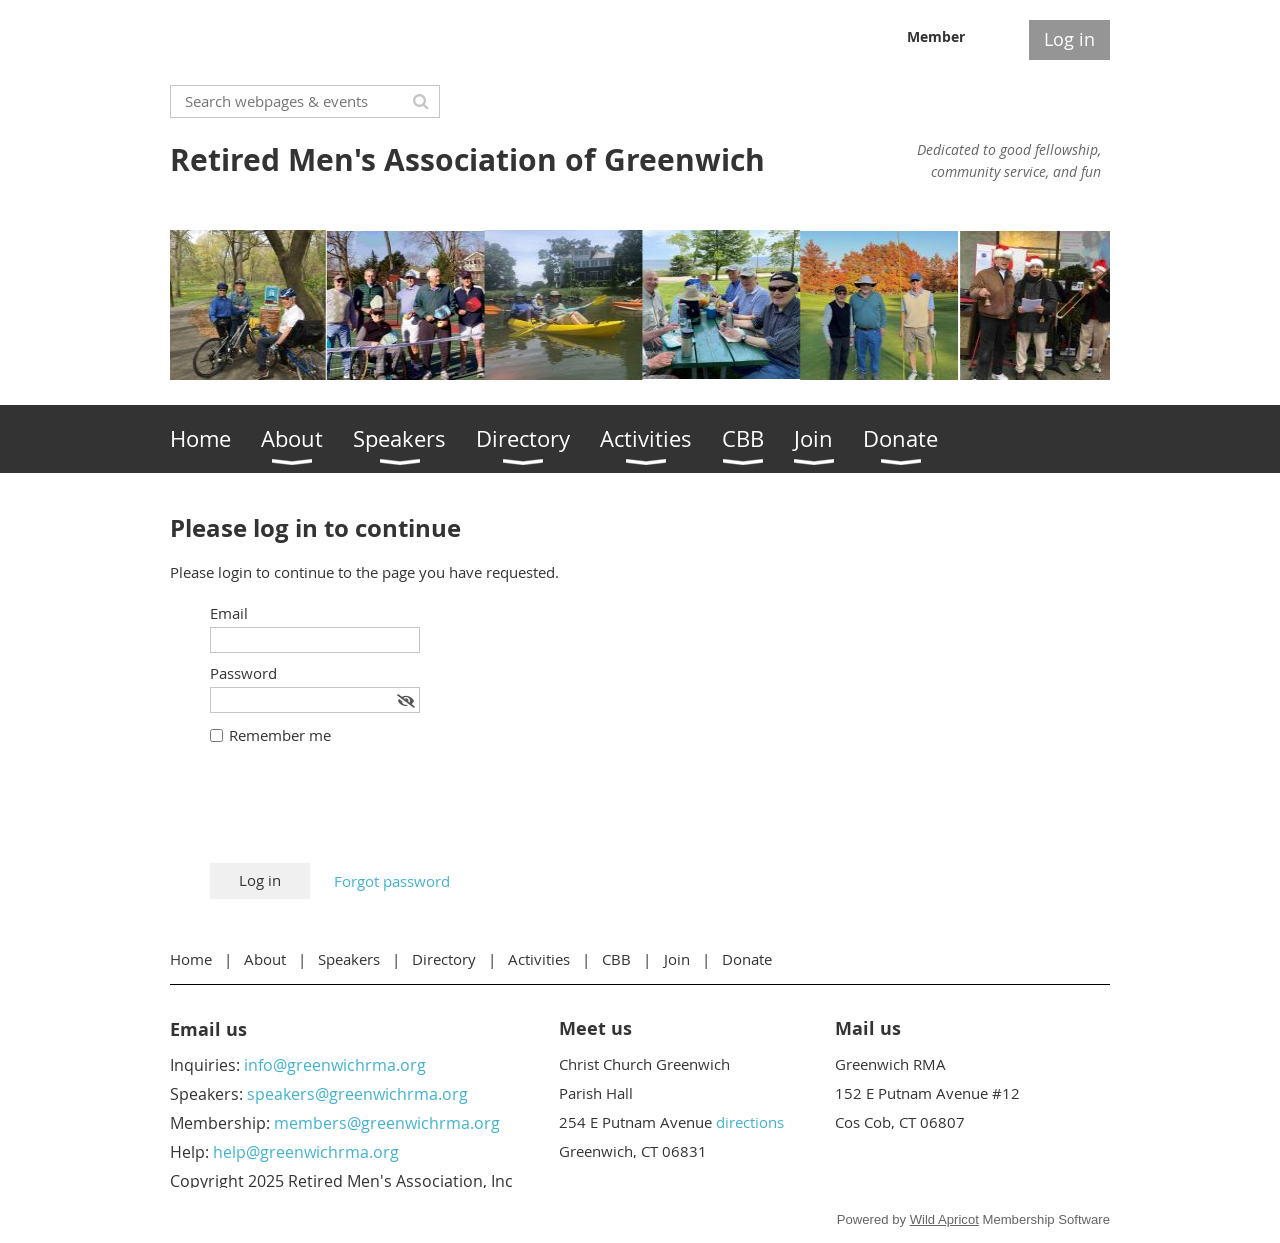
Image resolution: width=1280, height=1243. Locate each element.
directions (750, 1122)
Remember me (280, 735)
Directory (444, 959)
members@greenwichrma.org (387, 1123)
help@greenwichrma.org (306, 1152)
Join (677, 959)
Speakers (349, 959)
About (265, 959)
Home (191, 959)
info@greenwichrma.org (335, 1065)
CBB (616, 959)
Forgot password (392, 881)
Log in (1069, 39)
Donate (747, 959)
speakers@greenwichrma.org (357, 1094)
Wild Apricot (944, 1219)
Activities (539, 959)
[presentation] (362, 814)
